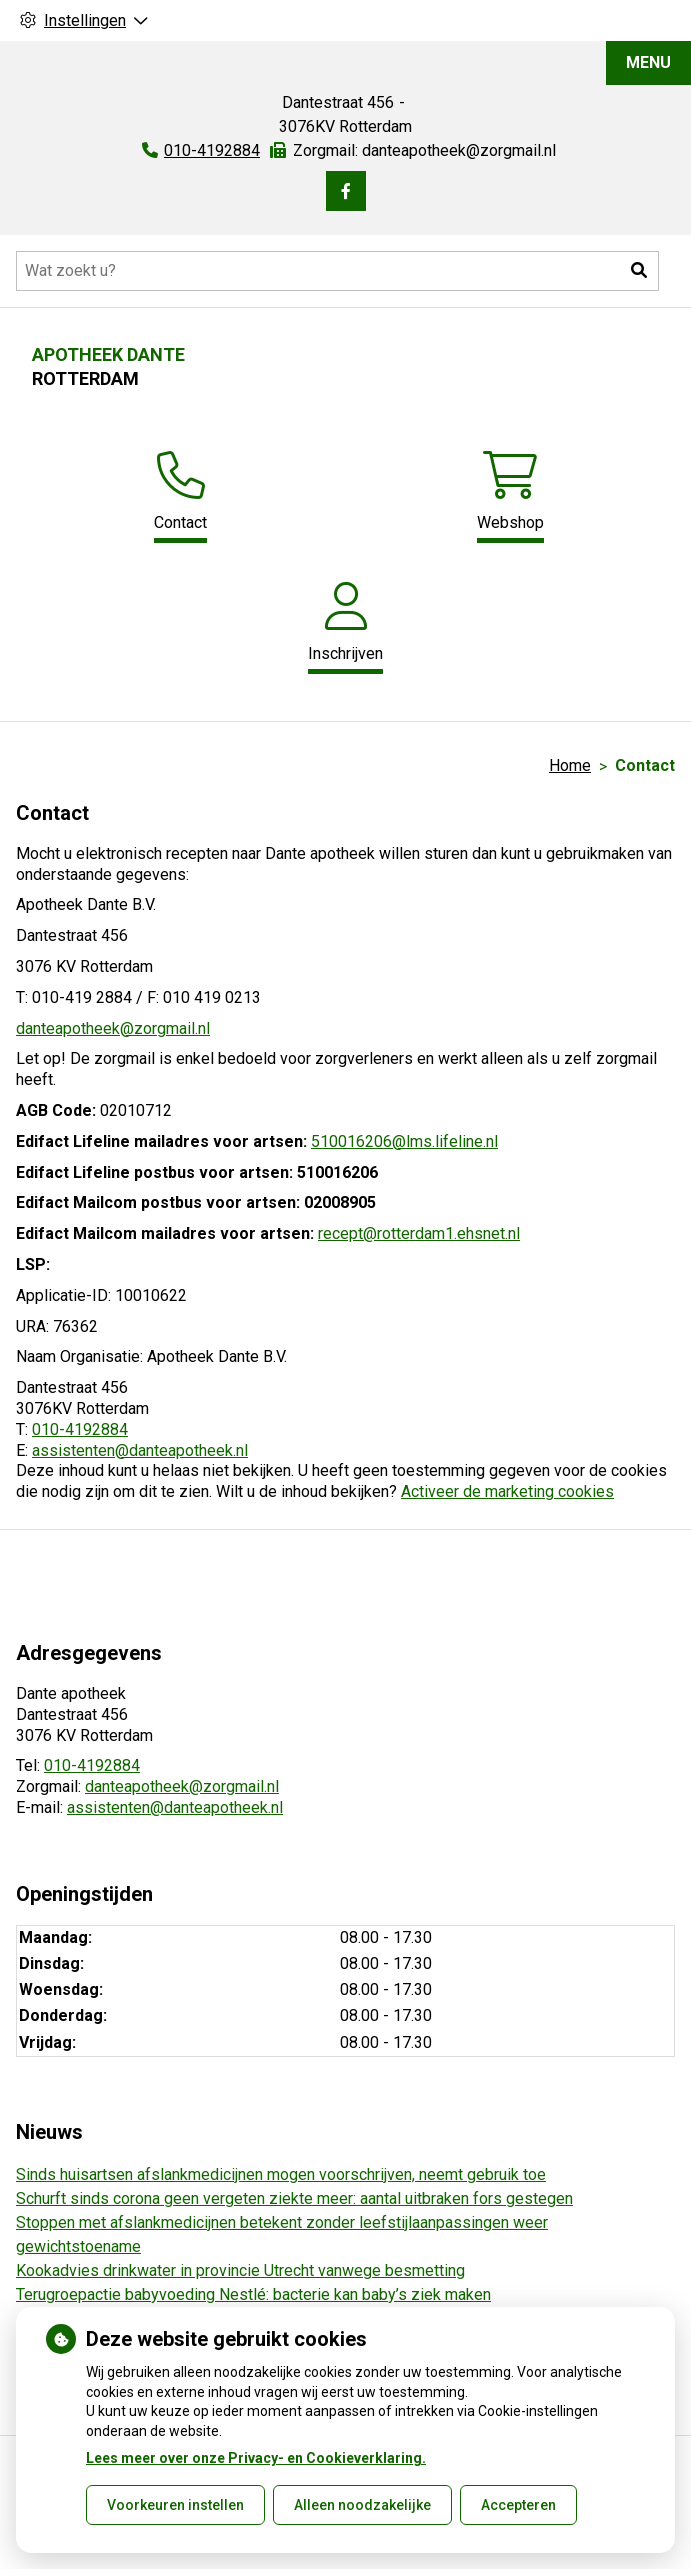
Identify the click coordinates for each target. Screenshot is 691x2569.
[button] (639, 271)
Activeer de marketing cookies (507, 1491)
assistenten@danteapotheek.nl (140, 1450)
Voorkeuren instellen (175, 2505)
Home (570, 765)
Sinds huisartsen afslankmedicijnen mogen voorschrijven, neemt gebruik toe (281, 2174)
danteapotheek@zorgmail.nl (113, 1028)
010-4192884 (80, 1429)
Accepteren (518, 2505)
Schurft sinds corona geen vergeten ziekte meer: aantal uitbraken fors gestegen (294, 2198)
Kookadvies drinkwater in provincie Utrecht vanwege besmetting (240, 2270)
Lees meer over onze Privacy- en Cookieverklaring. (256, 2458)
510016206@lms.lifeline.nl (404, 1141)
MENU (648, 62)
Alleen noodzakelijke (362, 2505)
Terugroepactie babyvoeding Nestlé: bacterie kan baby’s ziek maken (253, 2294)
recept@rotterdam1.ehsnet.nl (419, 1233)
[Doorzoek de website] (337, 271)
